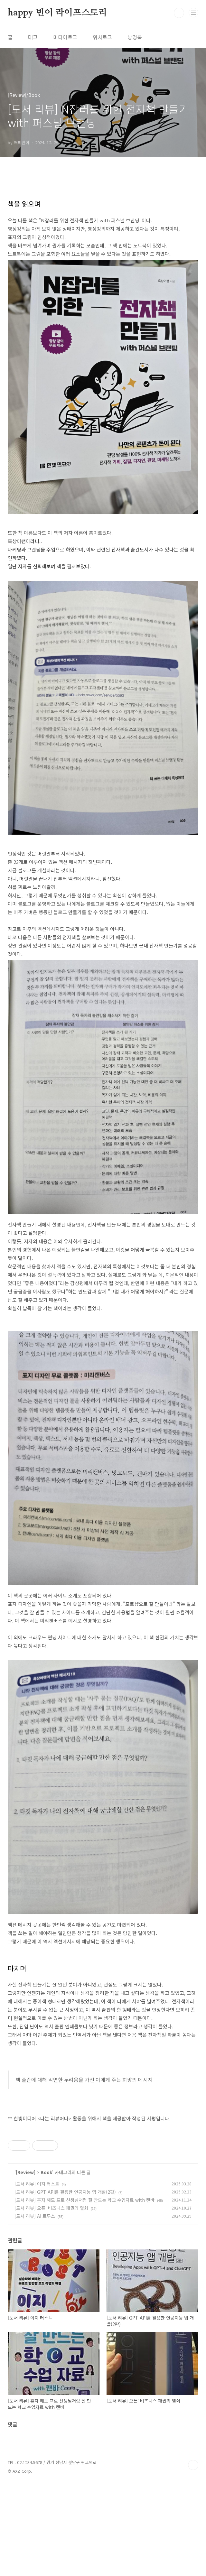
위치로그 (102, 37)
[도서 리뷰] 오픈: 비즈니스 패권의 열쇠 (51, 2298)
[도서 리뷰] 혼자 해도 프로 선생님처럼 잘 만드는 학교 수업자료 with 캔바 (84, 2290)
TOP (193, 2555)
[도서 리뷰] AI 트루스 (34, 2306)
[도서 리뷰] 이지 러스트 (36, 2274)
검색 (179, 13)
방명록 (134, 37)
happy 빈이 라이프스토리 (57, 12)
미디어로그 (65, 37)
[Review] (25, 2262)
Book (46, 2262)
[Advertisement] (103, 2174)
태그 (33, 37)
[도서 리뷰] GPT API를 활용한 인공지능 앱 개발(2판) (65, 2282)
